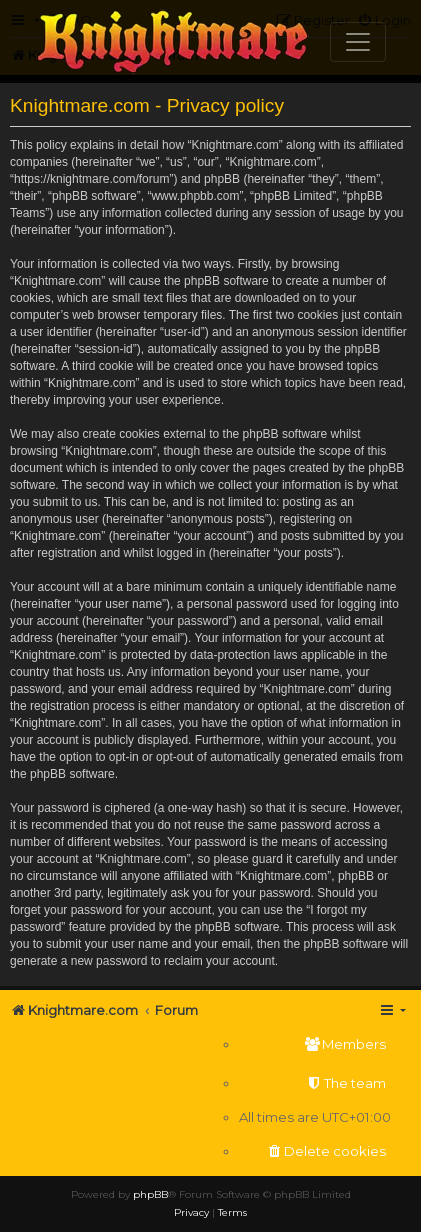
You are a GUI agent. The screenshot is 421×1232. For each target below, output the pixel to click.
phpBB (150, 1194)
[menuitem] (315, 1044)
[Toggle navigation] (358, 42)
